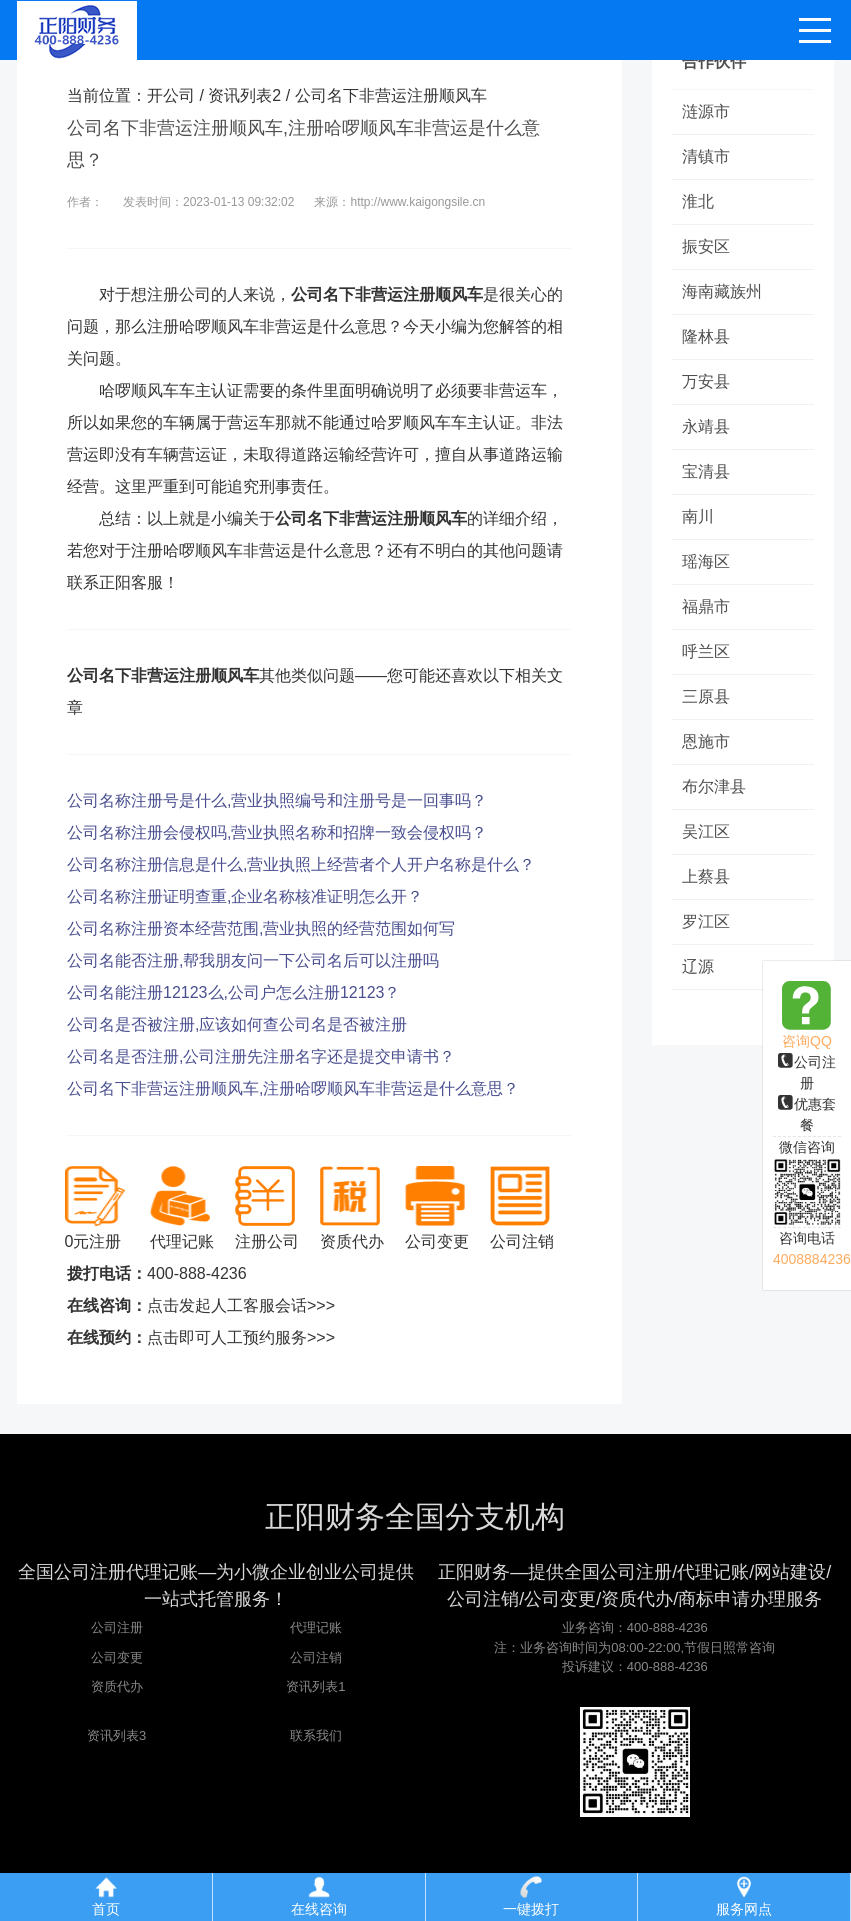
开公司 (171, 95)
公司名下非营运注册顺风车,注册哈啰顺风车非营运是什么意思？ (293, 1088)
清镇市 (706, 156)
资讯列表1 (315, 1686)
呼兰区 (706, 651)
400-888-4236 (197, 1273)
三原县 (706, 696)
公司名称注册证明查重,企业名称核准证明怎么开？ (245, 896)
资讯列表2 (244, 95)
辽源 (698, 966)
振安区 (706, 246)
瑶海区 (706, 561)
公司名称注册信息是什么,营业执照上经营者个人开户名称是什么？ (301, 864)
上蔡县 (706, 876)
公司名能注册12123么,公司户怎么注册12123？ (233, 992)
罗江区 (706, 921)
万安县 (706, 381)
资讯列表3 (116, 1735)
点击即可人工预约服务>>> (241, 1337)
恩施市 (706, 741)
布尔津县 (714, 786)
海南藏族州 (722, 291)
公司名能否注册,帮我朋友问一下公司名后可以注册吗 (253, 960)
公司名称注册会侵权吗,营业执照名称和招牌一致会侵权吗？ (277, 832)
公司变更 (117, 1657)
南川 (698, 516)
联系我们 (316, 1735)
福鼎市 (706, 606)
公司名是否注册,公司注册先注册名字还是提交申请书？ (261, 1056)
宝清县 (706, 471)
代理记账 (316, 1627)
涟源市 (706, 111)
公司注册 (117, 1627)
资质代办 (117, 1686)
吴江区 (706, 831)
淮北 (698, 201)
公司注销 (316, 1657)
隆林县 (706, 336)
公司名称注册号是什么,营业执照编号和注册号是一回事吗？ (277, 800)
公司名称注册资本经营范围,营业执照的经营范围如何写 (261, 928)
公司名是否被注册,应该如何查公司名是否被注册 (237, 1024)
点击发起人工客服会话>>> (241, 1305)
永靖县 (706, 426)
